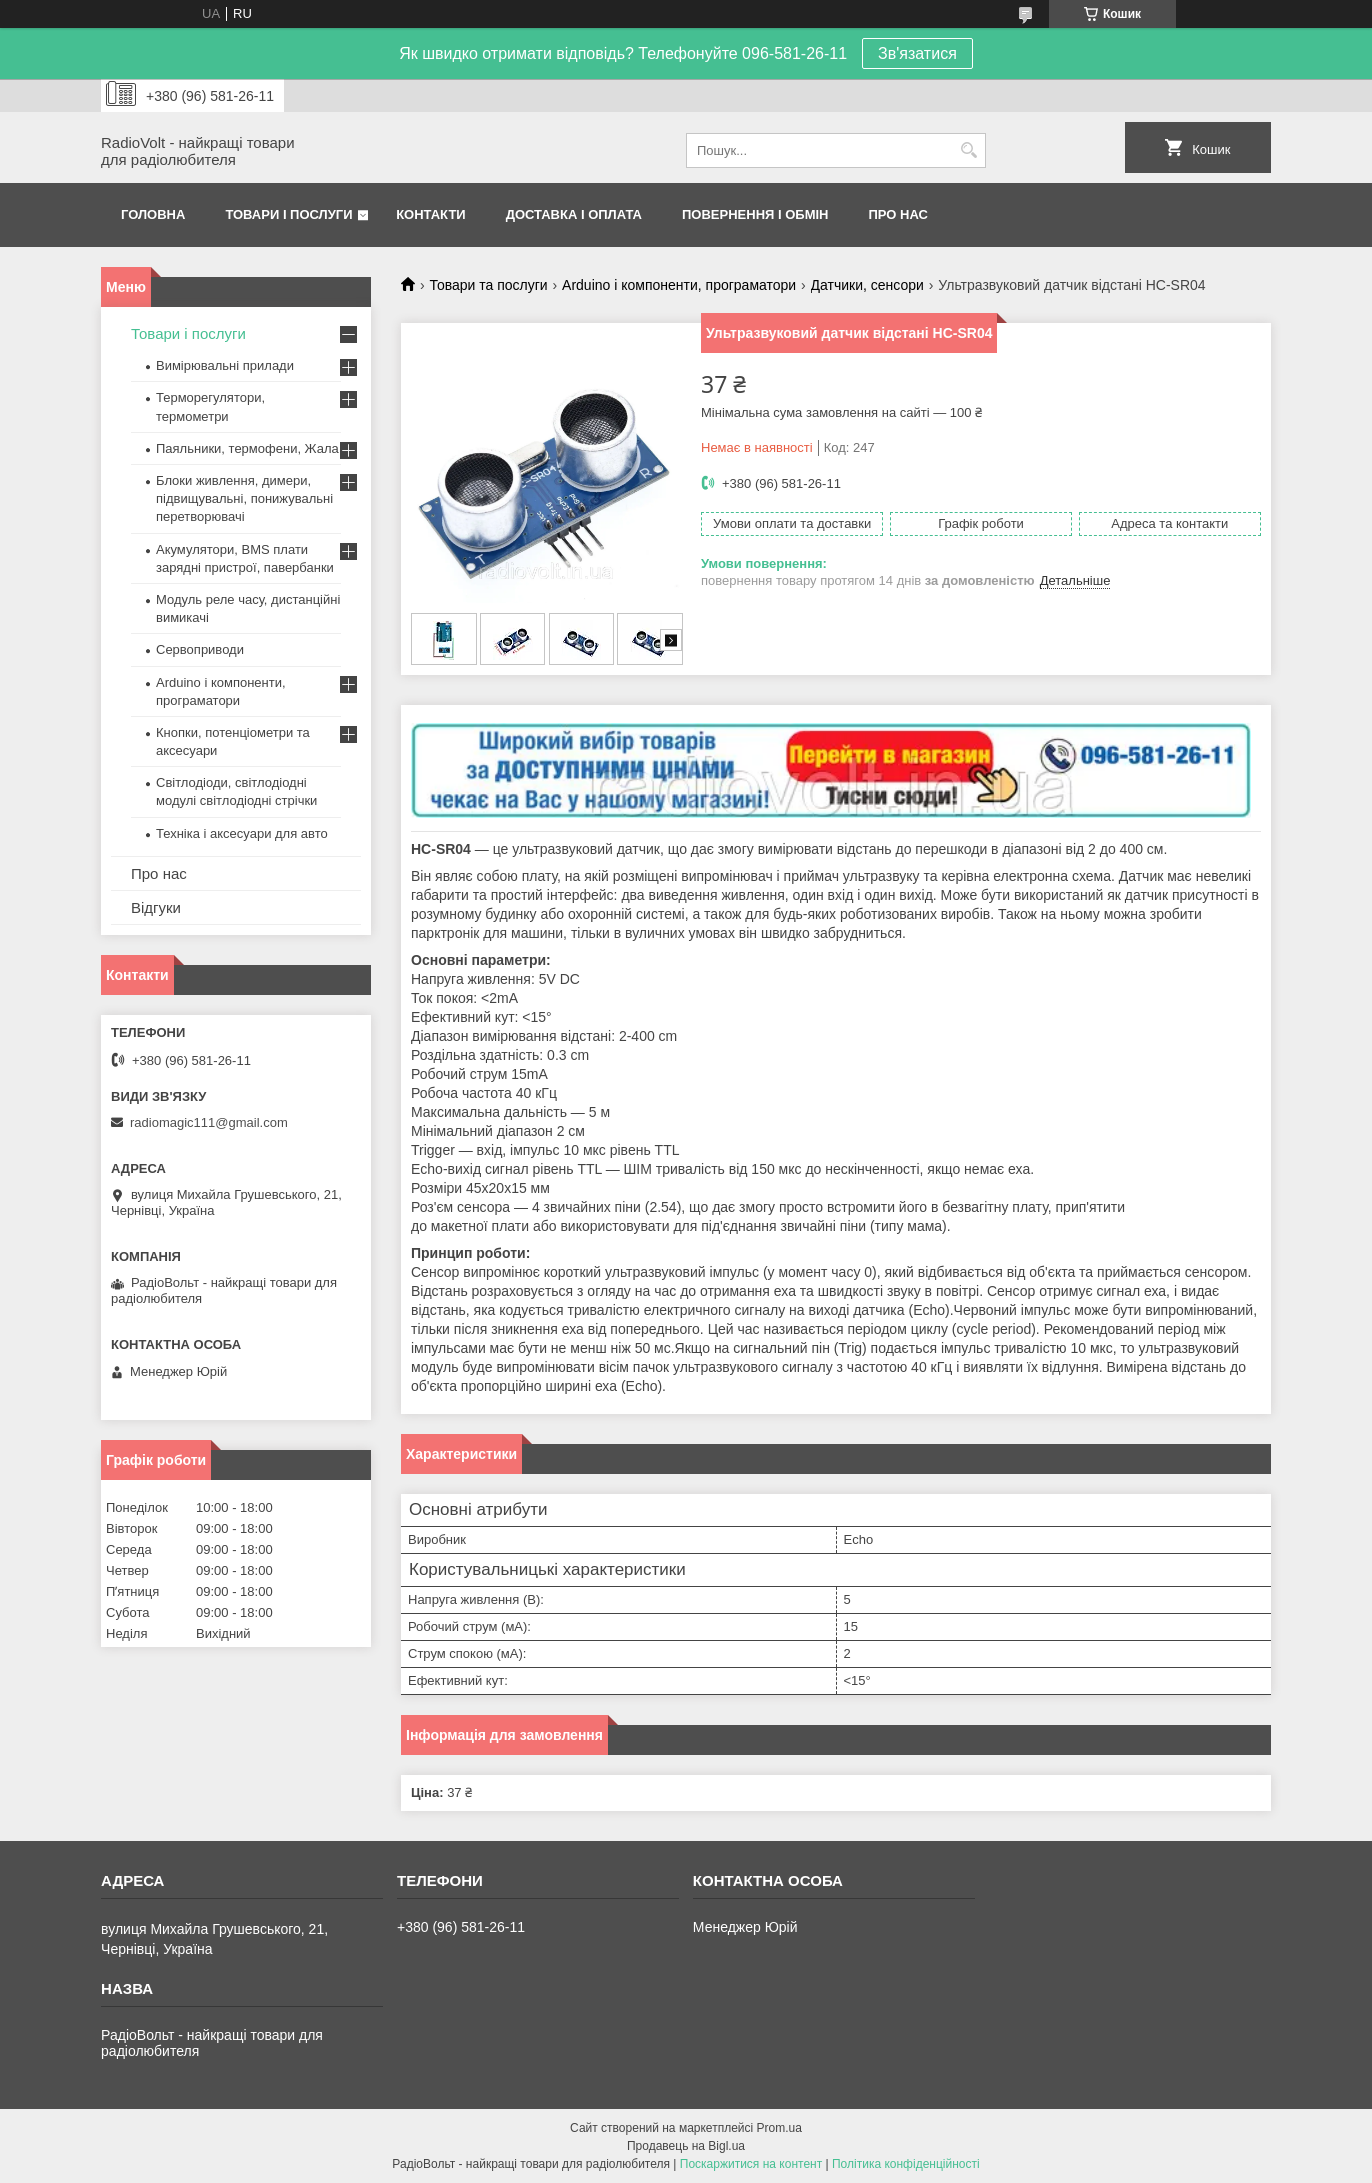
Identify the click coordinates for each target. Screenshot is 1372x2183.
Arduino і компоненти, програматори (679, 285)
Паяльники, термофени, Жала (247, 448)
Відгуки (156, 907)
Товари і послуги (288, 214)
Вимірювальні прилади (225, 365)
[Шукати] (968, 150)
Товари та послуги (488, 285)
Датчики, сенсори (867, 285)
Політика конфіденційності (906, 2164)
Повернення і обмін (755, 214)
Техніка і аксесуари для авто (242, 833)
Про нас (898, 214)
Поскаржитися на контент (751, 2164)
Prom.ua (779, 2128)
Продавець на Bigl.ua (686, 2146)
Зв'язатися (917, 53)
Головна (153, 214)
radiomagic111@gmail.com (209, 1122)
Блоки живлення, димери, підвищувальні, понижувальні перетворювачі (244, 498)
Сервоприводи (200, 649)
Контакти (431, 214)
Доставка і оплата (574, 214)
